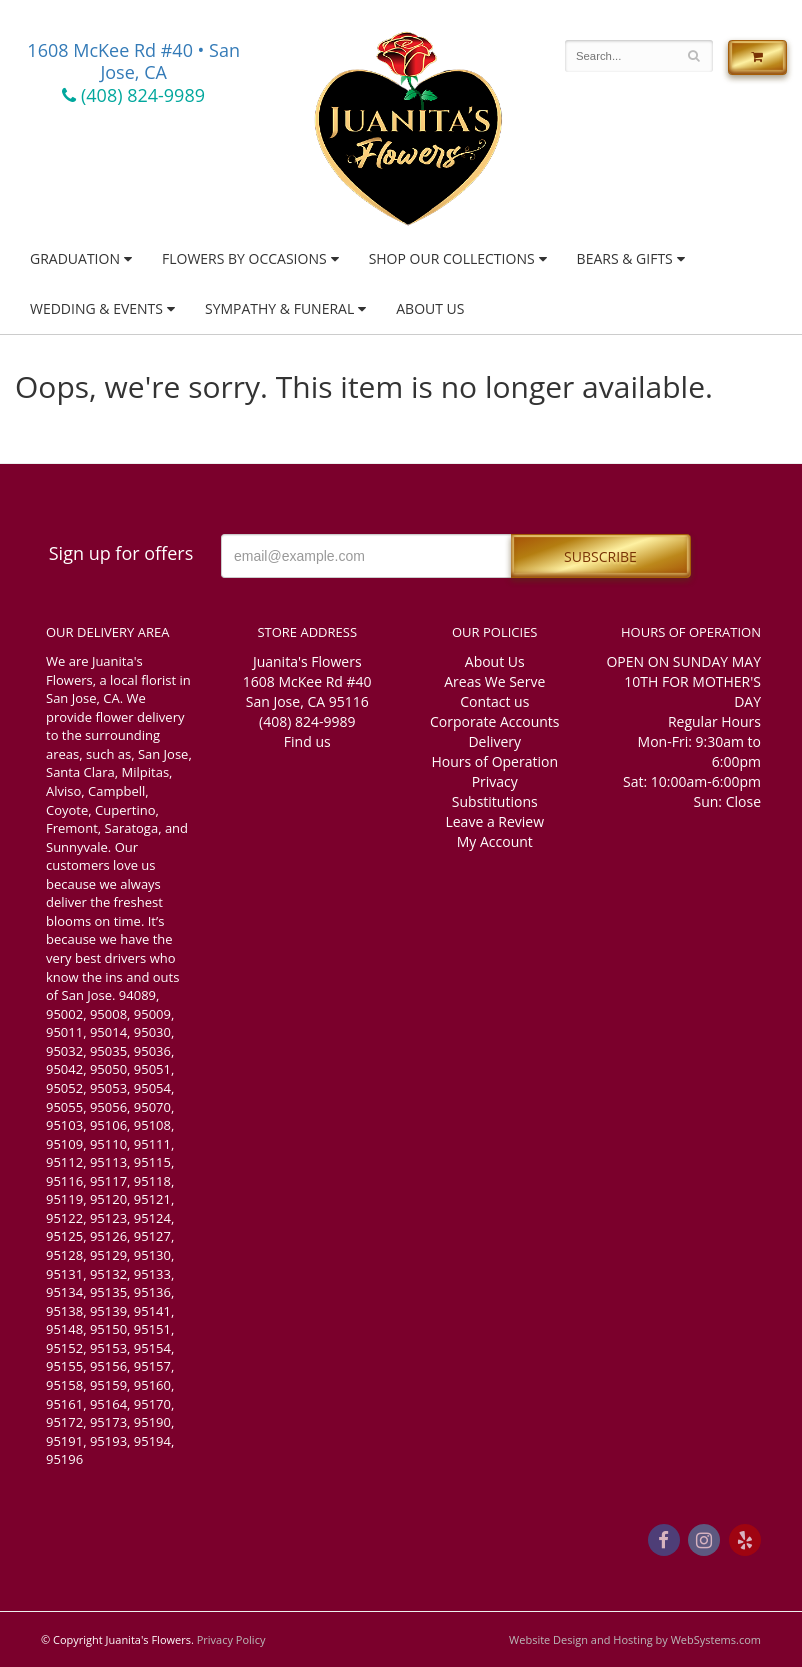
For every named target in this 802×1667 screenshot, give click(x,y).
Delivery (494, 741)
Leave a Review (494, 821)
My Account (495, 841)
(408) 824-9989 (133, 95)
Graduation (75, 258)
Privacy (495, 781)
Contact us (494, 701)
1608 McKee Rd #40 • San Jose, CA (133, 61)
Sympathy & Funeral (279, 308)
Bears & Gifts (625, 258)
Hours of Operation (495, 761)
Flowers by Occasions (244, 258)
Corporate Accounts (494, 721)
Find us (307, 741)
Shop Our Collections (452, 258)
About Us (430, 308)
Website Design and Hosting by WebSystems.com (635, 1639)
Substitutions (495, 801)
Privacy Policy (231, 1639)
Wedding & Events (96, 308)
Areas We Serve (494, 681)
